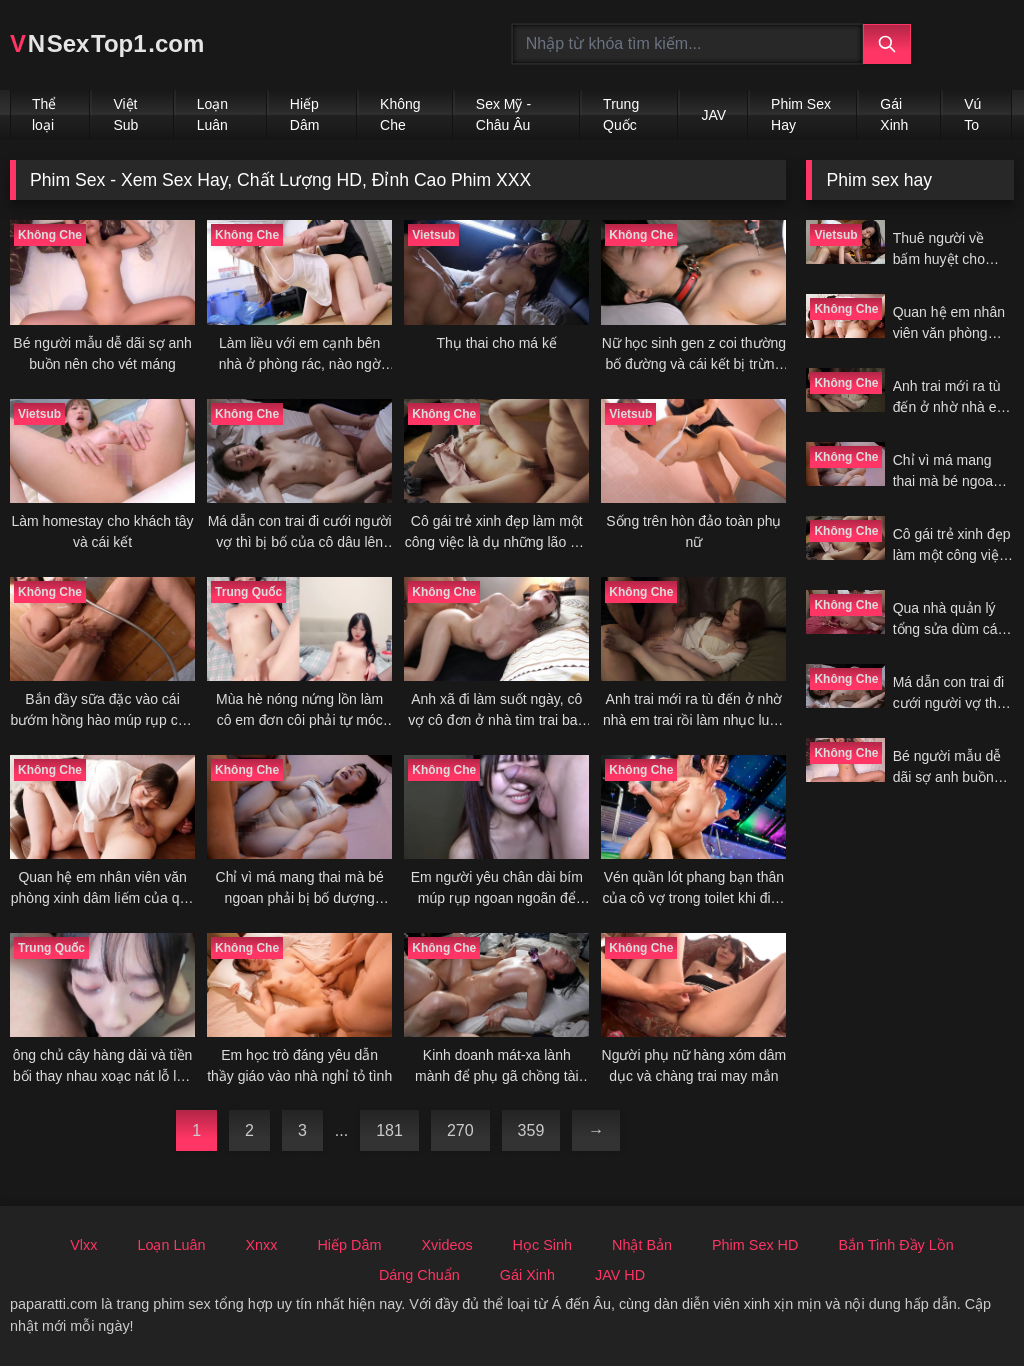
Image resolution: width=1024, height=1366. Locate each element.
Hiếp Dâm (305, 114)
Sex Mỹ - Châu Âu (503, 114)
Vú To (972, 114)
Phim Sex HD (755, 1245)
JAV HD (620, 1275)
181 (389, 1130)
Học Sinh (542, 1245)
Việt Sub (125, 114)
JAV (713, 115)
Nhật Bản (642, 1245)
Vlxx (83, 1245)
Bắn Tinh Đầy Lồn (895, 1245)
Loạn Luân (212, 114)
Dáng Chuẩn (419, 1275)
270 (460, 1130)
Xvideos (446, 1245)
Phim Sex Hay (801, 114)
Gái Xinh (894, 114)
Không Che (400, 114)
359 (531, 1130)
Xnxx (261, 1245)
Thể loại (44, 114)
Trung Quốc (621, 114)
